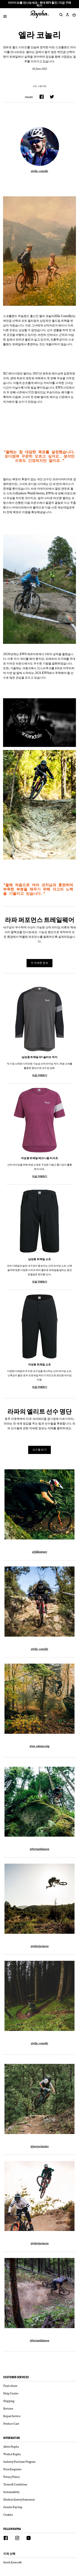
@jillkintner (39, 1551)
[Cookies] (39, 2515)
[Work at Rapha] (39, 2454)
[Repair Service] (39, 2416)
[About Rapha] (39, 2446)
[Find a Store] (39, 2386)
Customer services (16, 2377)
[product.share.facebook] (41, 97)
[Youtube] (28, 2539)
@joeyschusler (39, 2146)
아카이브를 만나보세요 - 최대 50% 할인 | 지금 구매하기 (39, 4)
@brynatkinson (39, 1849)
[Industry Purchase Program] (39, 2462)
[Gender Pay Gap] (39, 2507)
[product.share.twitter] (52, 97)
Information (11, 2438)
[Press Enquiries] (39, 2469)
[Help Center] (39, 2393)
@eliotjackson (40, 1946)
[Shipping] (39, 2401)
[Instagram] (17, 2539)
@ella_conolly (39, 171)
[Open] (5, 17)
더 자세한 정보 (39, 963)
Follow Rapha (12, 2529)
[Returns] (39, 2408)
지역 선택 (9, 2553)
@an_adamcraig (39, 1746)
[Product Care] (39, 2424)
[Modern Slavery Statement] (39, 2499)
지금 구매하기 (39, 1075)
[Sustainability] (39, 2492)
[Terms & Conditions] (39, 2484)
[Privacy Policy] (39, 2477)
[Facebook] (5, 2539)
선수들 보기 (39, 1449)
